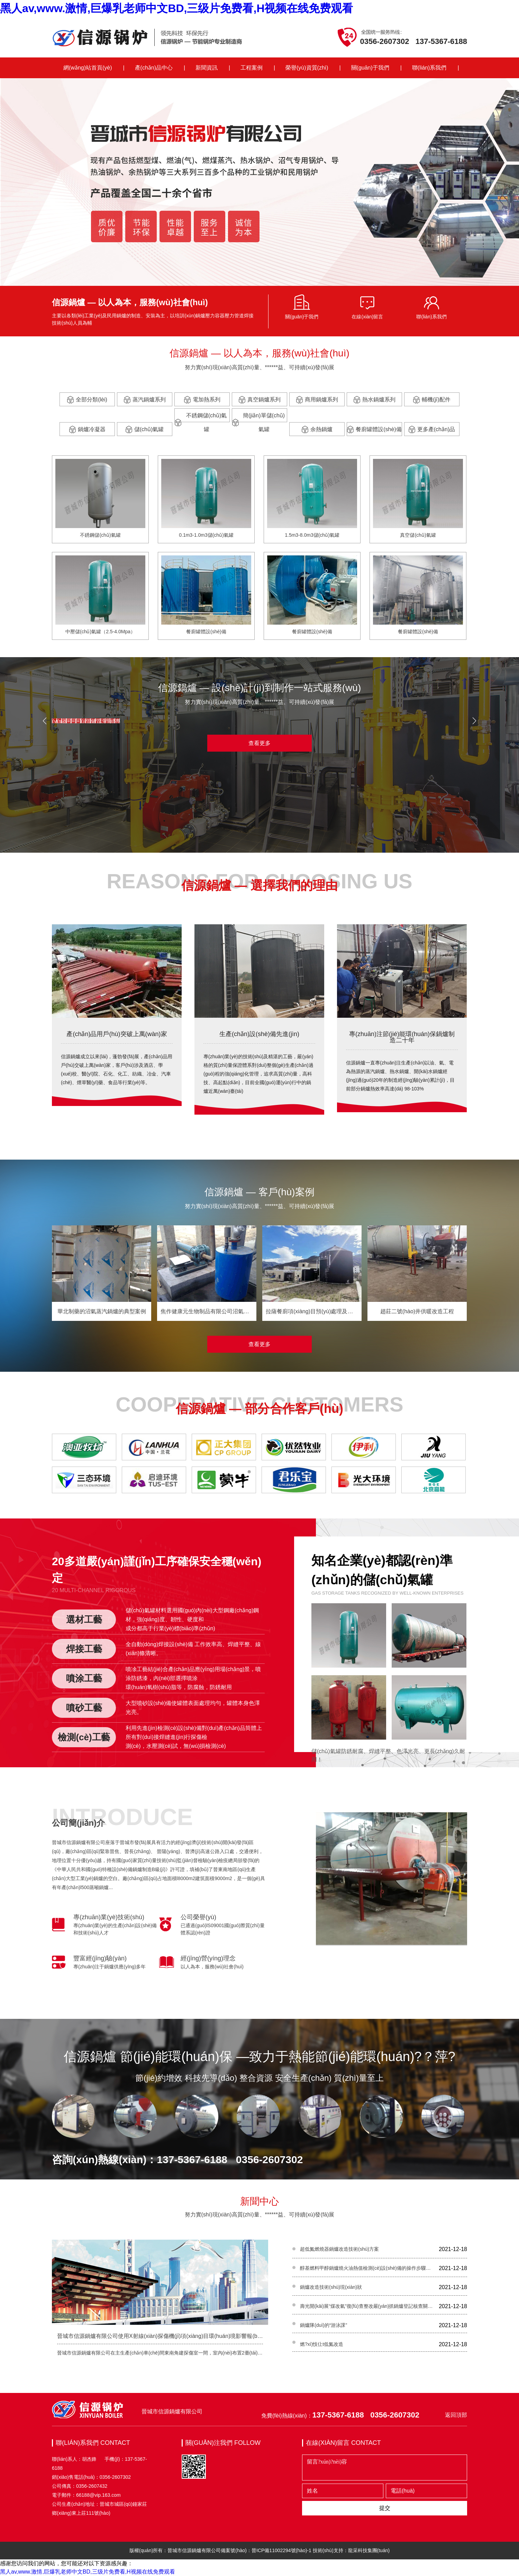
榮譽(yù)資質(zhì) (306, 68)
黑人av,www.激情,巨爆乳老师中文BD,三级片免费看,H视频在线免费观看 (176, 8)
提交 (384, 2508)
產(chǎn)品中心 (154, 68)
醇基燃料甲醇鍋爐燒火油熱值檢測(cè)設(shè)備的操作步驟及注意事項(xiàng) (366, 2268)
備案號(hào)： (236, 2550)
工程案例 (251, 68)
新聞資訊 (206, 68)
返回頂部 (456, 2415)
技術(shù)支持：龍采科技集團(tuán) (351, 2550)
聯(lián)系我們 (429, 68)
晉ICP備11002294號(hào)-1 (281, 2550)
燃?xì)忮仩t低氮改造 (321, 2344)
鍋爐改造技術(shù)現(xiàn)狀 (331, 2287)
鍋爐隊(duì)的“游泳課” (323, 2325)
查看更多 (259, 743)
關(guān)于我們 (370, 68)
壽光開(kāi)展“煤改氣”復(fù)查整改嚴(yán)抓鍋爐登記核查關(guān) (366, 2306)
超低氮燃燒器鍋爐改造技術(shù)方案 (339, 2249)
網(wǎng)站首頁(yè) (87, 68)
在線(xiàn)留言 (367, 316)
